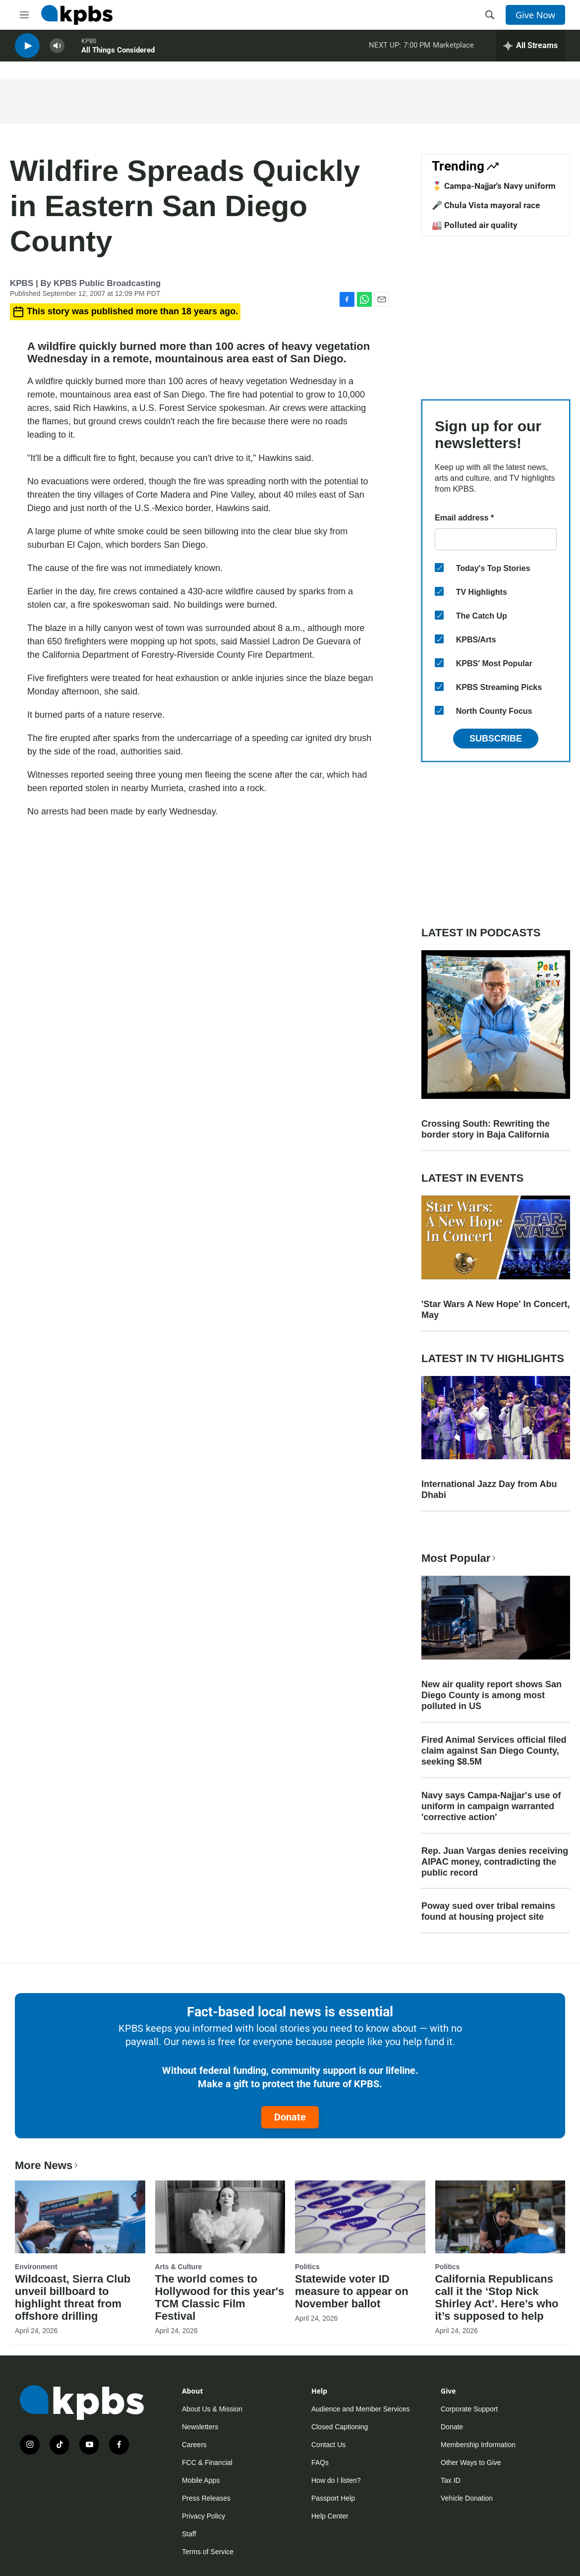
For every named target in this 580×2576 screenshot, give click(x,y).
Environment (36, 2267)
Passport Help (333, 2498)
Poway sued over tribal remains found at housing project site (488, 1911)
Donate (290, 2117)
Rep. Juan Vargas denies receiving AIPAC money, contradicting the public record (494, 1862)
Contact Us (328, 2445)
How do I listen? (336, 2480)
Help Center (329, 2516)
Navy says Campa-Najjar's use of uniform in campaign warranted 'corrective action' (491, 1806)
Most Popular (459, 1558)
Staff (189, 2534)
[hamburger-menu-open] (24, 15)
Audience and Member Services (360, 2409)
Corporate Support (469, 2409)
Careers (194, 2445)
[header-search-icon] (489, 14)
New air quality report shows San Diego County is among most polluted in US (491, 1695)
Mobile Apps (201, 2480)
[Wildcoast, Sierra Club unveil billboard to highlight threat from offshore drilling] (80, 2216)
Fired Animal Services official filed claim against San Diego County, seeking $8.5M (493, 1751)
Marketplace (453, 49)
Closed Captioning (339, 2427)
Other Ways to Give (471, 2462)
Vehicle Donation (467, 2498)
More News (47, 2165)
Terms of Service (207, 2552)
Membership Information (478, 2445)
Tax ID (451, 2480)
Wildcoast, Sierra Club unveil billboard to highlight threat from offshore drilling (72, 2297)
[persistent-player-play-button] (27, 50)
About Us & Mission (212, 2409)
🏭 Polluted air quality (475, 225)
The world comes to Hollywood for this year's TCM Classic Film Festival (220, 2297)
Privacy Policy (203, 2516)
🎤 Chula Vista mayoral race (486, 205)
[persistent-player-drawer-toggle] (530, 49)
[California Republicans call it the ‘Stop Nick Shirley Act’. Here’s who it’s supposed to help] (500, 2216)
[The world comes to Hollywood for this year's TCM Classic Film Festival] (220, 2216)
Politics (307, 2267)
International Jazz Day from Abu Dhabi (489, 1489)
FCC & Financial (207, 2462)
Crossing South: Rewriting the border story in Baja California (485, 1129)
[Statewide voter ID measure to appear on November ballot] (360, 2216)
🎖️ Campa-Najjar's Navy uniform (494, 186)
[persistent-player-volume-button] (57, 50)
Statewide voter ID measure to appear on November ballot (351, 2291)
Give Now (535, 15)
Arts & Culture (178, 2267)
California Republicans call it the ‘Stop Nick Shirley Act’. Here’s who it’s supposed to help (497, 2297)
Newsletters (200, 2427)
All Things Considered (118, 54)
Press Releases (206, 2498)
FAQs (320, 2462)
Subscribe (495, 739)
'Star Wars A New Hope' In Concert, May (495, 1309)
